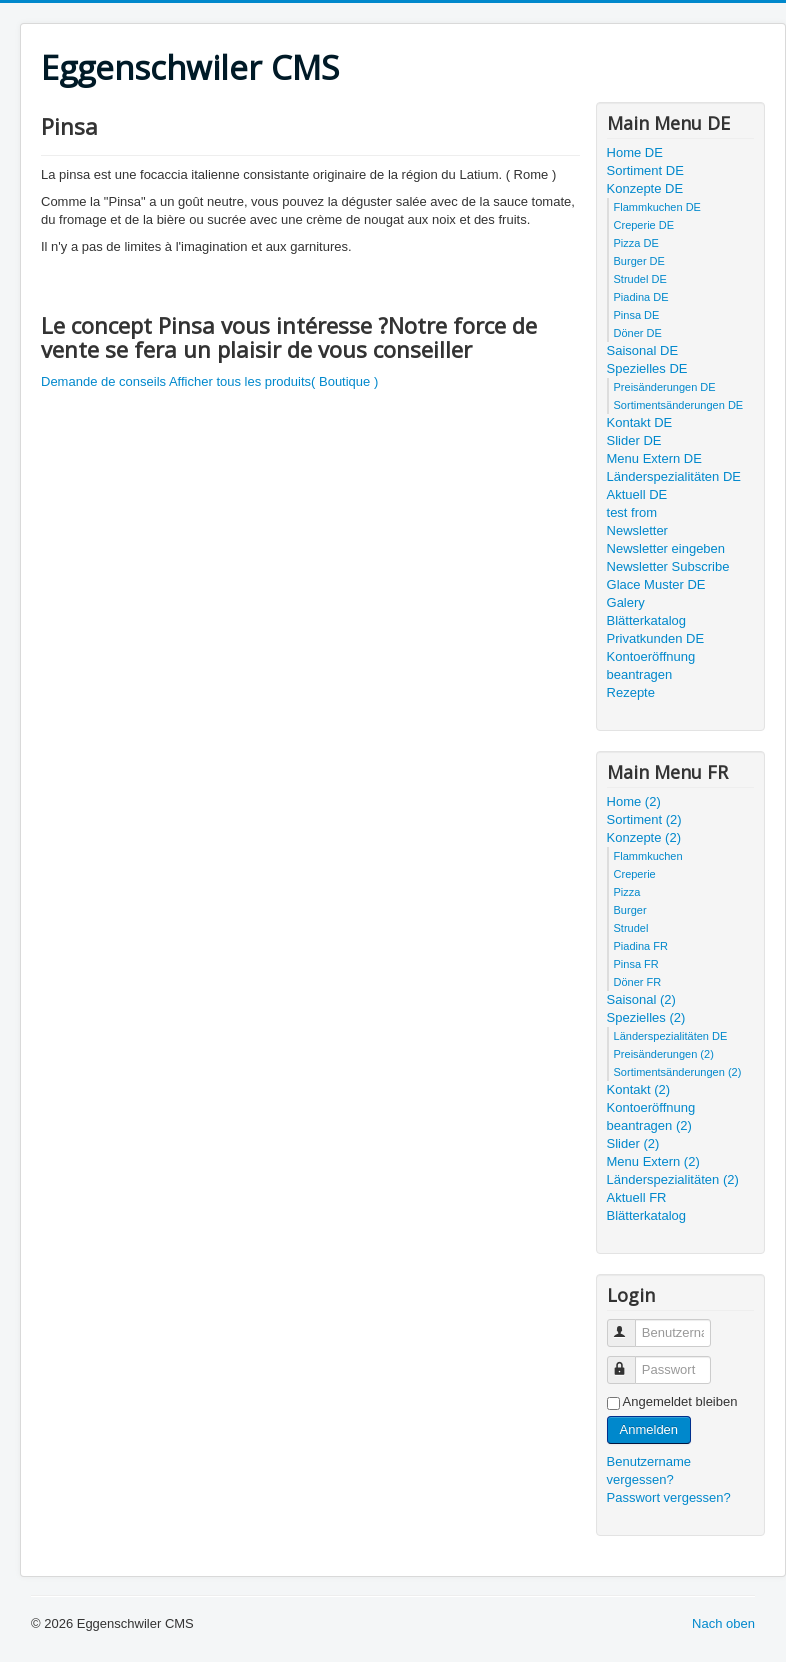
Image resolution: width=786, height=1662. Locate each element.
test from (632, 512)
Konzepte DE (645, 188)
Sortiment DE (645, 170)
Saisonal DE (643, 350)
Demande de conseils (103, 381)
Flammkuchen (648, 856)
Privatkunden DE (656, 638)
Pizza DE (636, 243)
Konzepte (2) (644, 837)
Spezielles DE (647, 368)
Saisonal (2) (641, 999)
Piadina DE (641, 297)
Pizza (627, 892)
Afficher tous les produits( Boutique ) (273, 381)
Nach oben (723, 1623)
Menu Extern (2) (653, 1161)
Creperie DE (644, 225)
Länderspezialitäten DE (674, 476)
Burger (630, 910)
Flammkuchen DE (657, 207)
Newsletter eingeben (666, 548)
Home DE (635, 152)
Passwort (630, 1361)
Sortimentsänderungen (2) (678, 1072)
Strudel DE (640, 279)
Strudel (631, 928)
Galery (626, 602)
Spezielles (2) (646, 1017)
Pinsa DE (637, 315)
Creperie (635, 874)
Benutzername (630, 1324)
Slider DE (634, 440)
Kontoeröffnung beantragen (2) (651, 1116)
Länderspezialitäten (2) (673, 1179)
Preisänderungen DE (665, 387)
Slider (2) (633, 1143)
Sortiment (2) (644, 819)
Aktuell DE (637, 494)
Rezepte (631, 692)
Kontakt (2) (639, 1089)
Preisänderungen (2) (664, 1054)
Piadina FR (641, 946)
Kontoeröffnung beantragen (651, 665)
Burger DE (639, 261)
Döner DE (638, 333)
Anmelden (649, 1429)
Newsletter (637, 530)
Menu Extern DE (654, 458)
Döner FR (638, 982)
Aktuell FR (637, 1197)
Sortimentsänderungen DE (679, 405)
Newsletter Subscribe (668, 566)
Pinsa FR (636, 964)
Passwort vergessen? (669, 1497)
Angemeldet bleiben (680, 1401)
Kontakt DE (640, 422)
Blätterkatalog (647, 620)
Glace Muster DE (656, 584)
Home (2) (634, 801)
